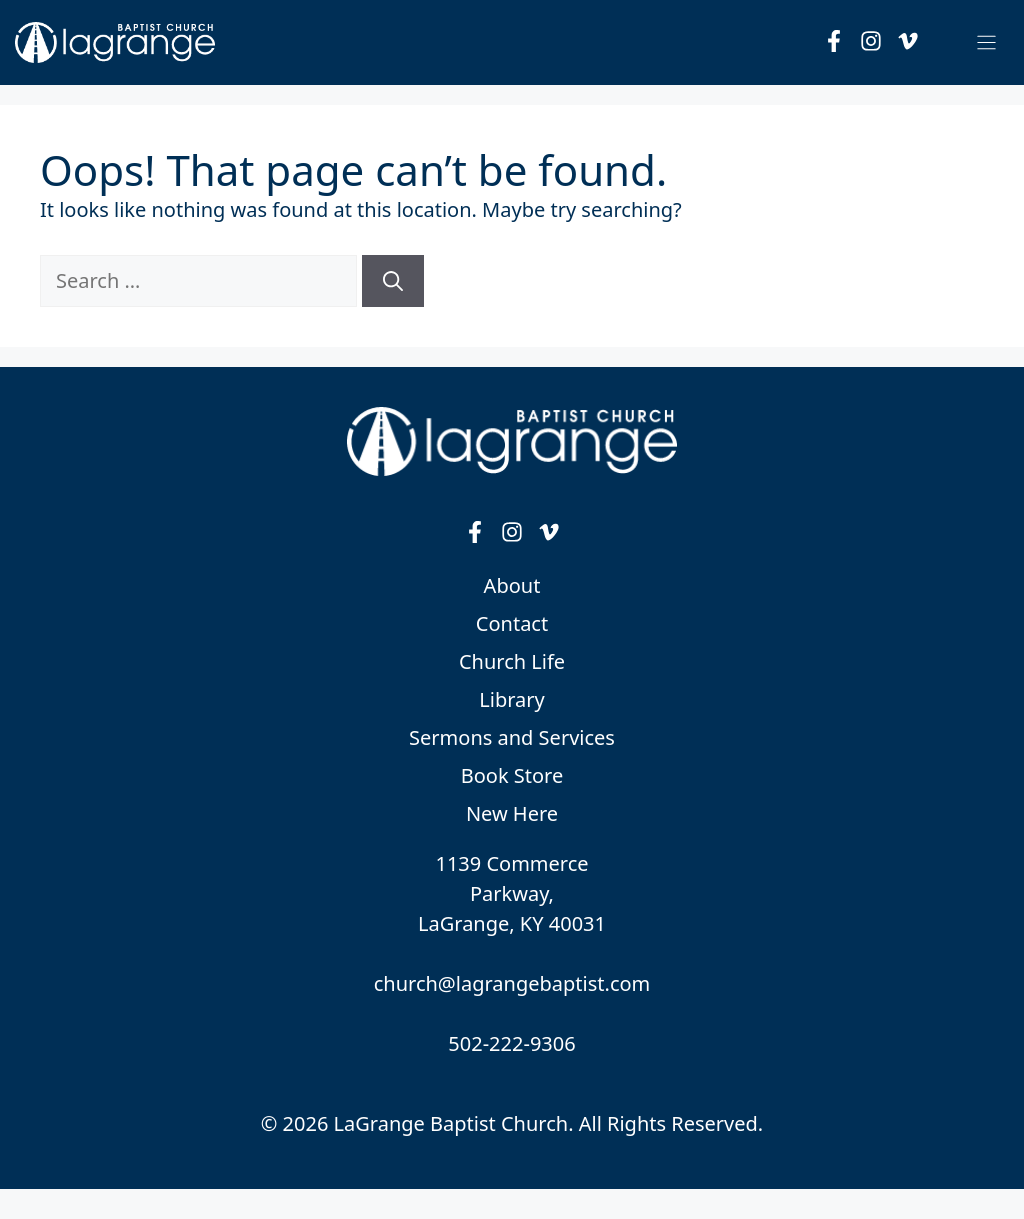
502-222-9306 (511, 1043)
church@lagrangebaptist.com (512, 983)
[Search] (393, 281)
